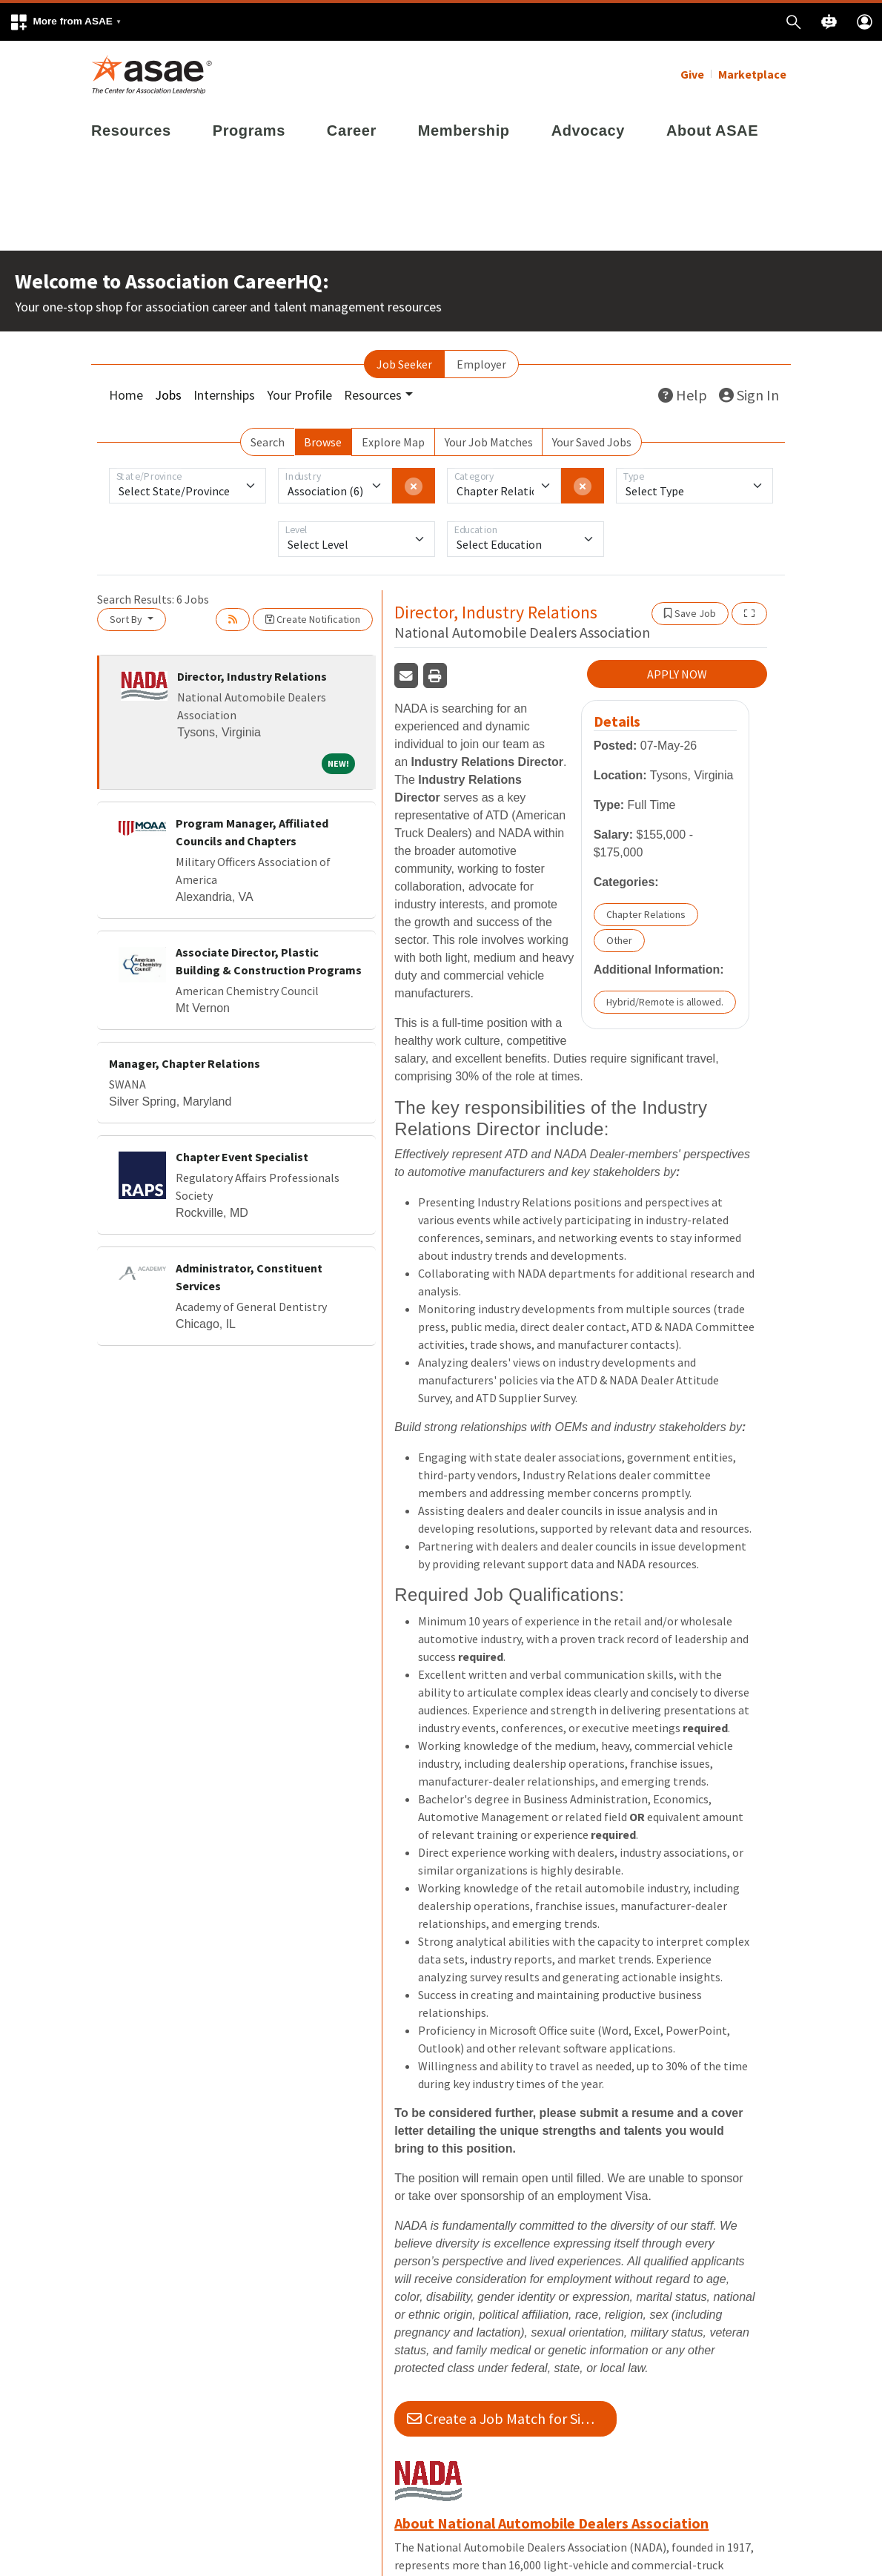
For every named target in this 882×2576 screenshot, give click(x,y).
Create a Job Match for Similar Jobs (512, 2418)
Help (682, 395)
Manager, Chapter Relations (184, 1063)
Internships (224, 394)
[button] (65, 22)
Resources (131, 130)
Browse (323, 442)
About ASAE (712, 130)
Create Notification (312, 619)
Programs (249, 130)
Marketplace (752, 74)
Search (268, 442)
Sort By (127, 619)
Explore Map (393, 442)
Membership (464, 130)
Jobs (168, 394)
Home (126, 394)
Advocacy (588, 130)
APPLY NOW (677, 674)
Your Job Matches (489, 442)
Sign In (749, 395)
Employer (481, 364)
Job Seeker (404, 364)
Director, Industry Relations (252, 676)
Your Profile (299, 394)
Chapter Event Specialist (242, 1156)
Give (692, 74)
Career (352, 130)
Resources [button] (373, 394)
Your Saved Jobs (591, 442)
